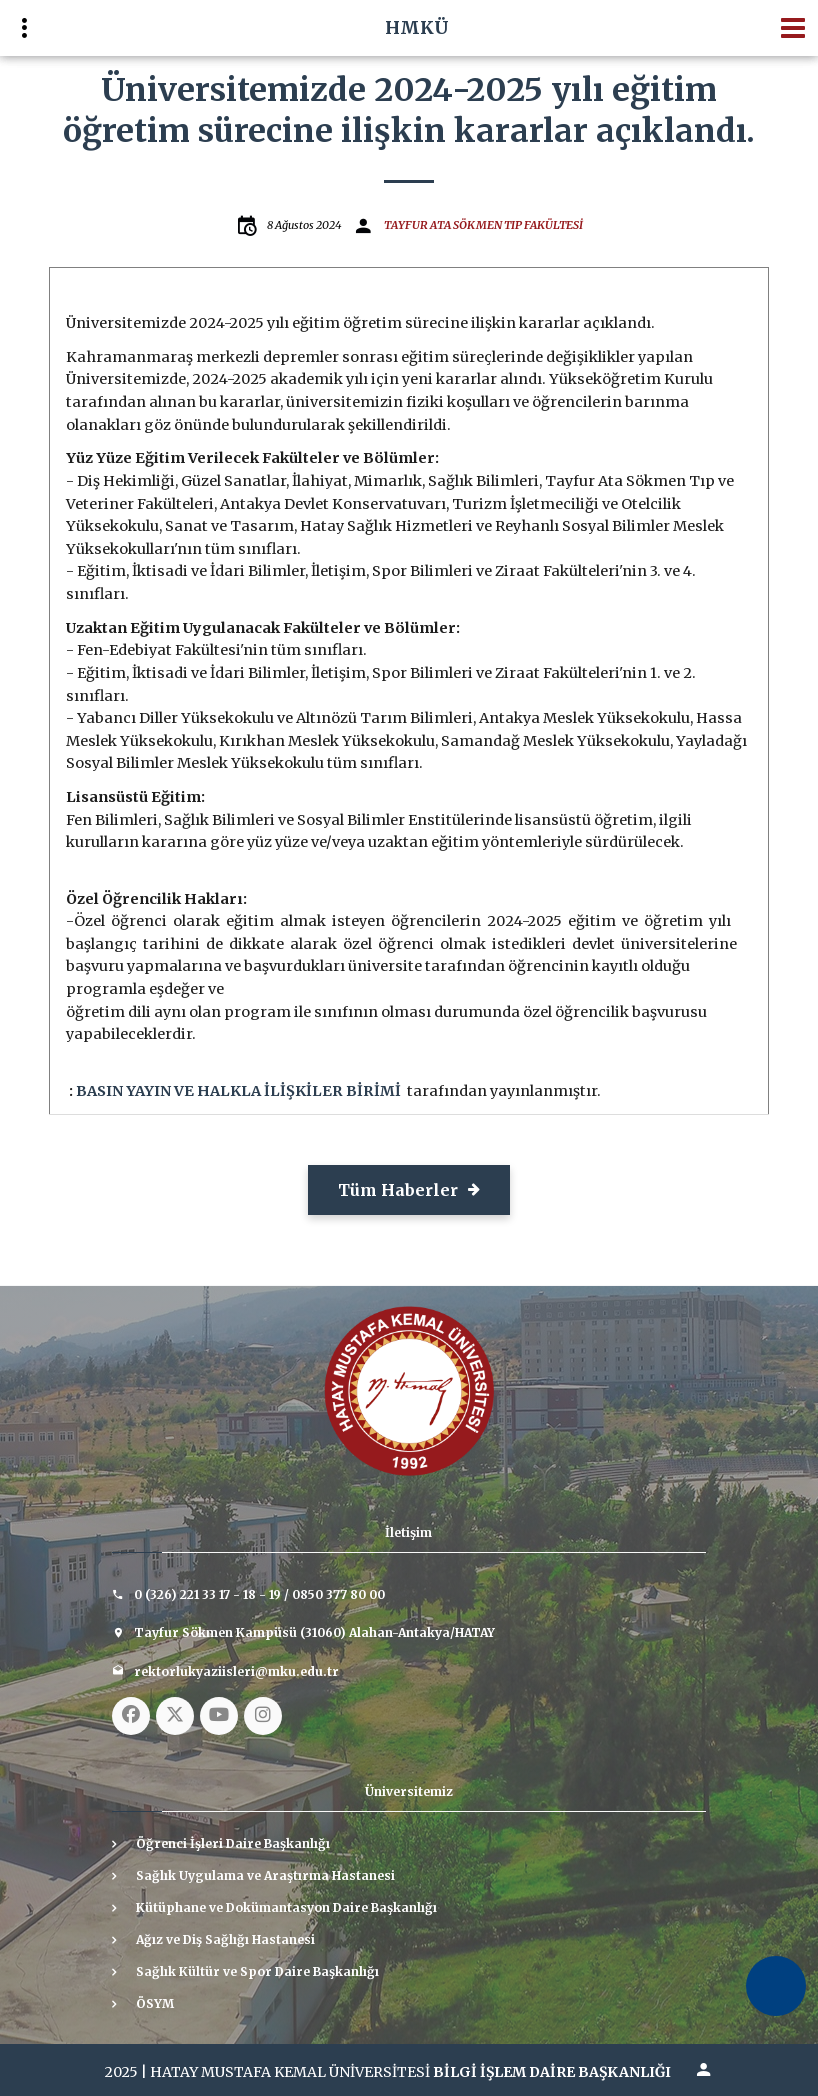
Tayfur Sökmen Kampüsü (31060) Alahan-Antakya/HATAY (314, 1632)
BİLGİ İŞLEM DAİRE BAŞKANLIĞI (552, 2072)
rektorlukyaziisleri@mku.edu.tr (236, 1671)
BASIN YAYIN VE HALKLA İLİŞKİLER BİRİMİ (238, 1091)
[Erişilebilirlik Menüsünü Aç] (776, 1986)
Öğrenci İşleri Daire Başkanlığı (233, 1843)
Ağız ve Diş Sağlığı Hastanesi (225, 1939)
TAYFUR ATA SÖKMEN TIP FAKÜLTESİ (483, 225)
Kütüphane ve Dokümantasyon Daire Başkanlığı (286, 1907)
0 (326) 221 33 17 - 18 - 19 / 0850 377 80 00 (259, 1594)
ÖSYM (155, 2003)
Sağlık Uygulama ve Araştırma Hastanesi (265, 1875)
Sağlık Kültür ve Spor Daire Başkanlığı (257, 1971)
